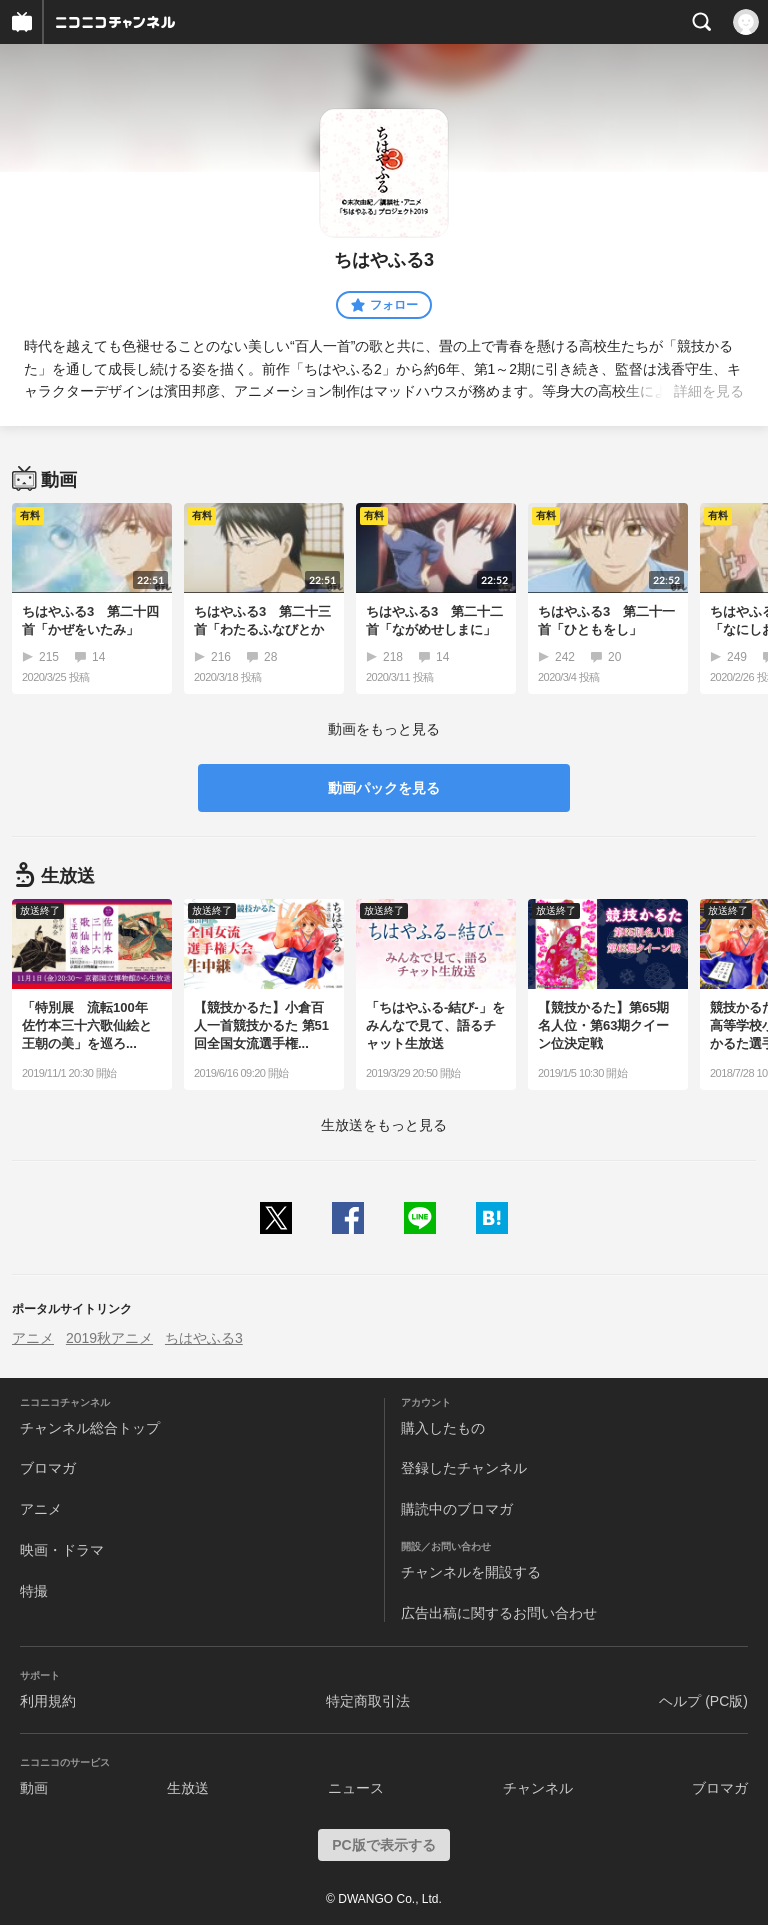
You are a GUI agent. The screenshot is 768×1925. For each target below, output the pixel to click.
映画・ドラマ (62, 1550)
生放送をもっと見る (384, 1125)
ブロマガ (48, 1468)
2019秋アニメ (109, 1338)
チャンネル (538, 1788)
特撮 (34, 1591)
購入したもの (443, 1428)
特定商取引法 (368, 1701)
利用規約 (48, 1701)
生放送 (188, 1788)
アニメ (33, 1338)
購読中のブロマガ (457, 1509)
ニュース (356, 1788)
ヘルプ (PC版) (703, 1701)
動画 (34, 1788)
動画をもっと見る (384, 729)
